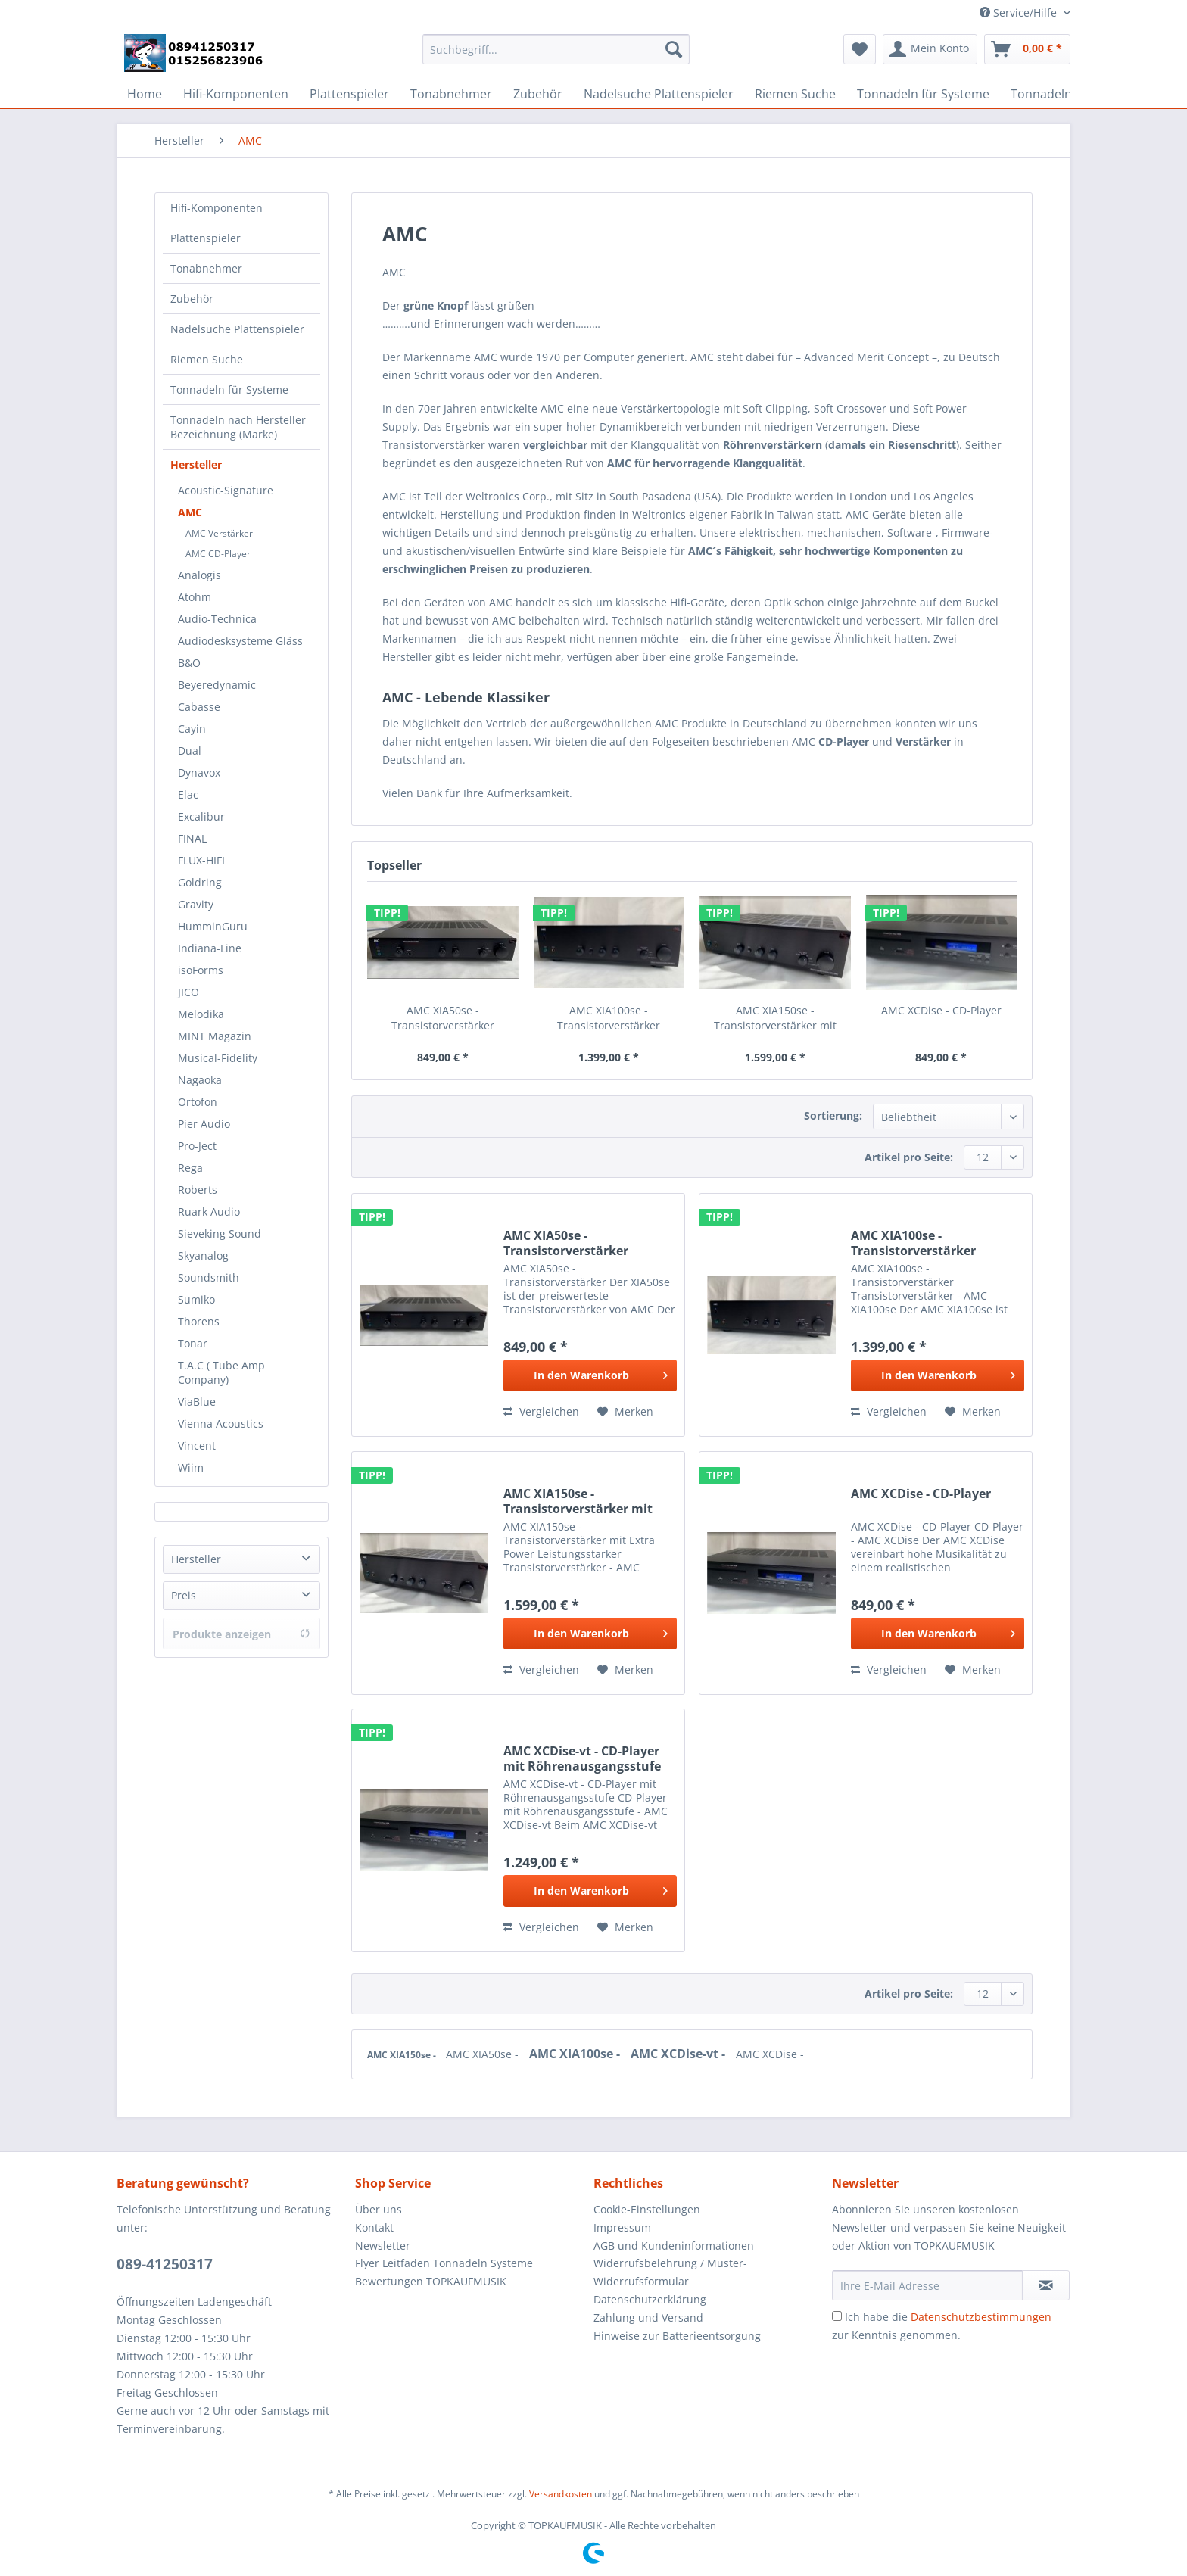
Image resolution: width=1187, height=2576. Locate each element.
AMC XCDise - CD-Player (941, 1010)
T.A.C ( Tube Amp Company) (221, 1372)
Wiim (191, 1467)
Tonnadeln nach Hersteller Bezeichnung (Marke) (238, 427)
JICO (188, 992)
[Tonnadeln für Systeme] (923, 93)
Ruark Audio (209, 1211)
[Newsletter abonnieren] (1046, 2285)
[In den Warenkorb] (590, 1375)
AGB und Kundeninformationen (674, 2245)
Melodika (201, 1014)
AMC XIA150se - (402, 2054)
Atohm (194, 597)
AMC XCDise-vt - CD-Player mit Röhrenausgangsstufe (582, 1758)
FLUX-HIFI (201, 860)
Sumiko (196, 1299)
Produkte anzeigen (241, 1634)
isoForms (200, 970)
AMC (190, 512)
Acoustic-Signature (225, 490)
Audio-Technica (217, 619)
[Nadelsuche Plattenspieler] (658, 93)
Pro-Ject (197, 1145)
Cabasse (199, 706)
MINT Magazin (214, 1036)
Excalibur (201, 816)
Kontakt (374, 2227)
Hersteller (196, 464)
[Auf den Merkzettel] (625, 1412)
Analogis (199, 575)
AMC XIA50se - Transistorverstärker (442, 1018)
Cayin (192, 728)
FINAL (192, 838)
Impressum (622, 2227)
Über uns (378, 2209)
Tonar (192, 1343)
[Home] (145, 93)
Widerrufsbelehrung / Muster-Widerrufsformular (670, 2272)
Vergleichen (541, 1411)
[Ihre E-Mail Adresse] (927, 2285)
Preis (183, 1595)
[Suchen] (674, 49)
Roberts (197, 1189)
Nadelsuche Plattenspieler (237, 329)
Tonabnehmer (206, 268)
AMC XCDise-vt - (679, 2053)
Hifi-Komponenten (216, 208)
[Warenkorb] (1027, 49)
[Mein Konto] (930, 49)
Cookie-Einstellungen (647, 2209)
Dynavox (199, 772)
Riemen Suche (206, 359)
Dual (189, 750)
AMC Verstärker (219, 533)
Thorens (199, 1321)
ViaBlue (197, 1401)
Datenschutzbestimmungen (981, 2317)
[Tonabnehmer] (451, 93)
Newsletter (382, 2245)
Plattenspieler (205, 238)
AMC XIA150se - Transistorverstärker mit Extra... (775, 1018)
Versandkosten (560, 2493)
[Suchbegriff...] (556, 49)
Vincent (197, 1445)
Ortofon (197, 1102)
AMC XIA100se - (576, 2053)
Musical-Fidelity (217, 1058)
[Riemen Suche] (795, 93)
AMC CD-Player (218, 553)
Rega (190, 1167)
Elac (188, 794)
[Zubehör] (538, 93)
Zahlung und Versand (648, 2317)
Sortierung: (833, 1115)
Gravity (195, 904)
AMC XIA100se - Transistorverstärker (608, 1018)
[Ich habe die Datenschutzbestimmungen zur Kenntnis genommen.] (837, 2316)
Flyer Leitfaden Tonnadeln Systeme (444, 2263)
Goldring (200, 882)
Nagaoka (200, 1080)
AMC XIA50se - (484, 2054)
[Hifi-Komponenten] (236, 93)
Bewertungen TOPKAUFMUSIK (430, 2281)
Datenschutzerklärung (650, 2299)
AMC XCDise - (770, 2054)
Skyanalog (203, 1255)
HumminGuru (213, 926)
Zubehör (191, 298)
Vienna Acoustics (220, 1423)
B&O (189, 663)
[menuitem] (556, 56)
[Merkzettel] (859, 49)
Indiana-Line (209, 948)
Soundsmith (208, 1277)
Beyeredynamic (217, 684)
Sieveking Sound (219, 1233)
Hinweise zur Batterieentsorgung (677, 2335)
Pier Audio (204, 1124)
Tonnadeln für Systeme (229, 389)
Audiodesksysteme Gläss (240, 641)
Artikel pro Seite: (909, 1157)
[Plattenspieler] (349, 93)
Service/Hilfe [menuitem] (1020, 12)
